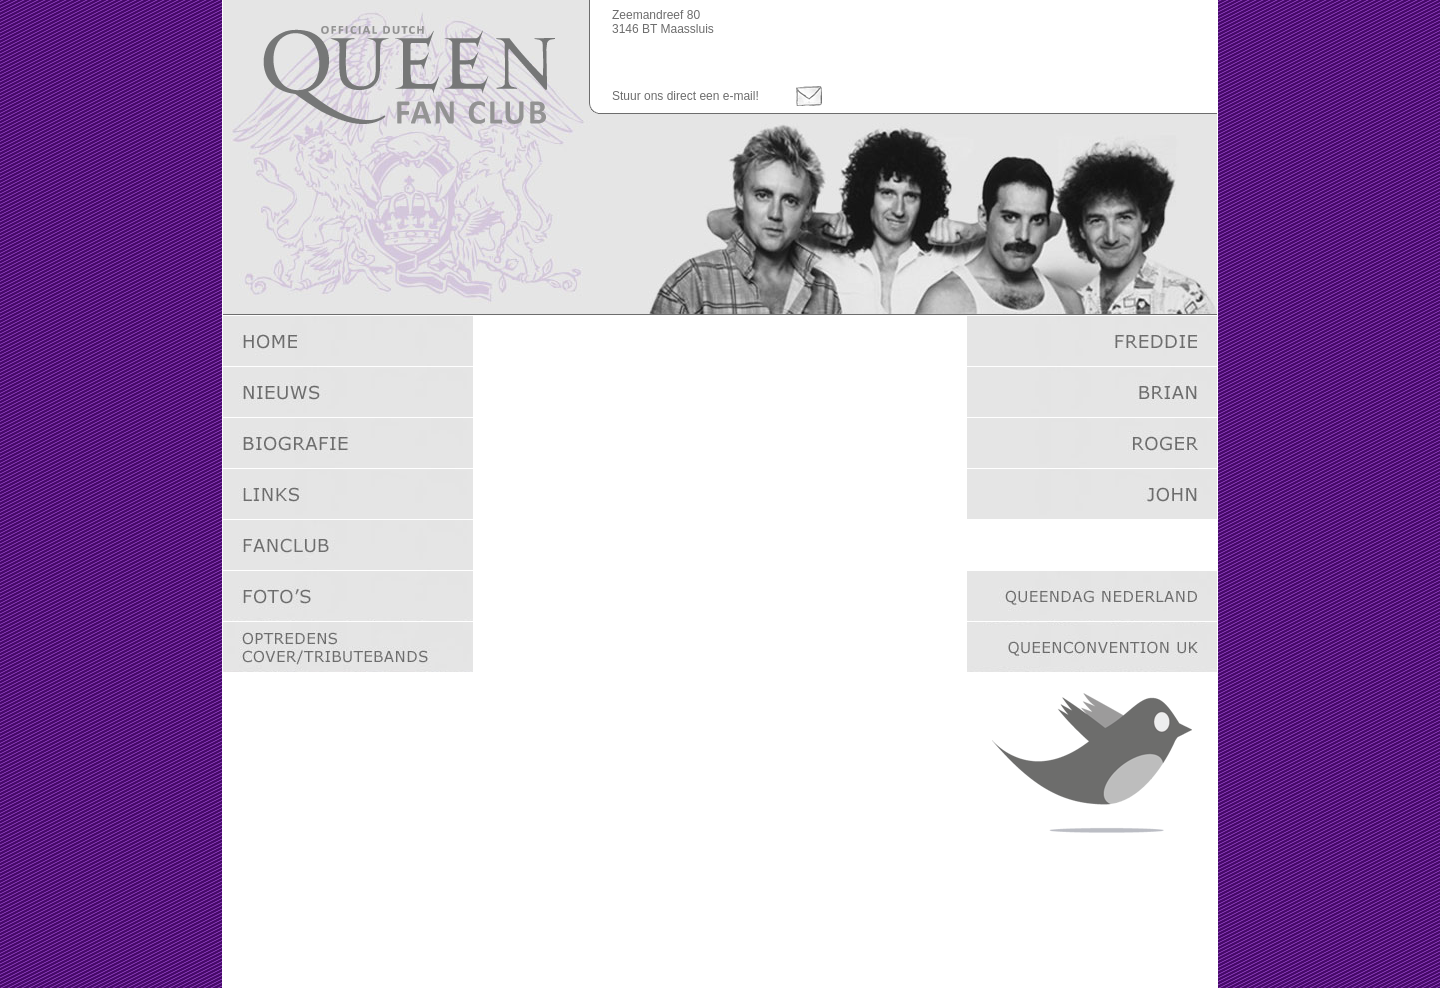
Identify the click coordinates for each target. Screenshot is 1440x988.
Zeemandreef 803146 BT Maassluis (663, 22)
